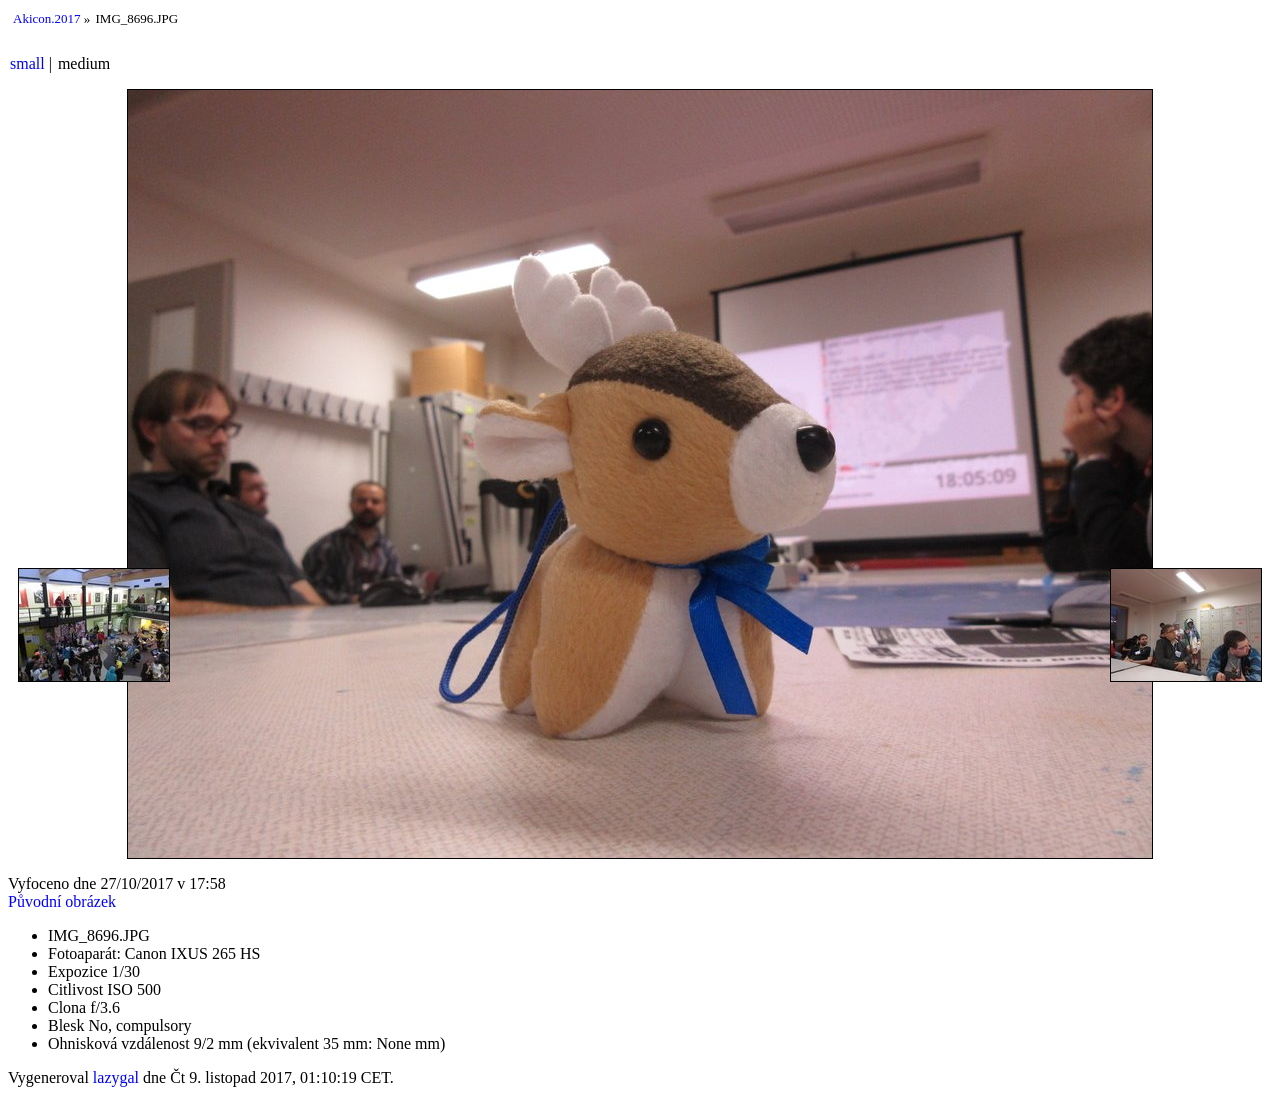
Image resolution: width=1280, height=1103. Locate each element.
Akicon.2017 (47, 18)
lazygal (116, 1077)
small (27, 63)
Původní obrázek (62, 901)
